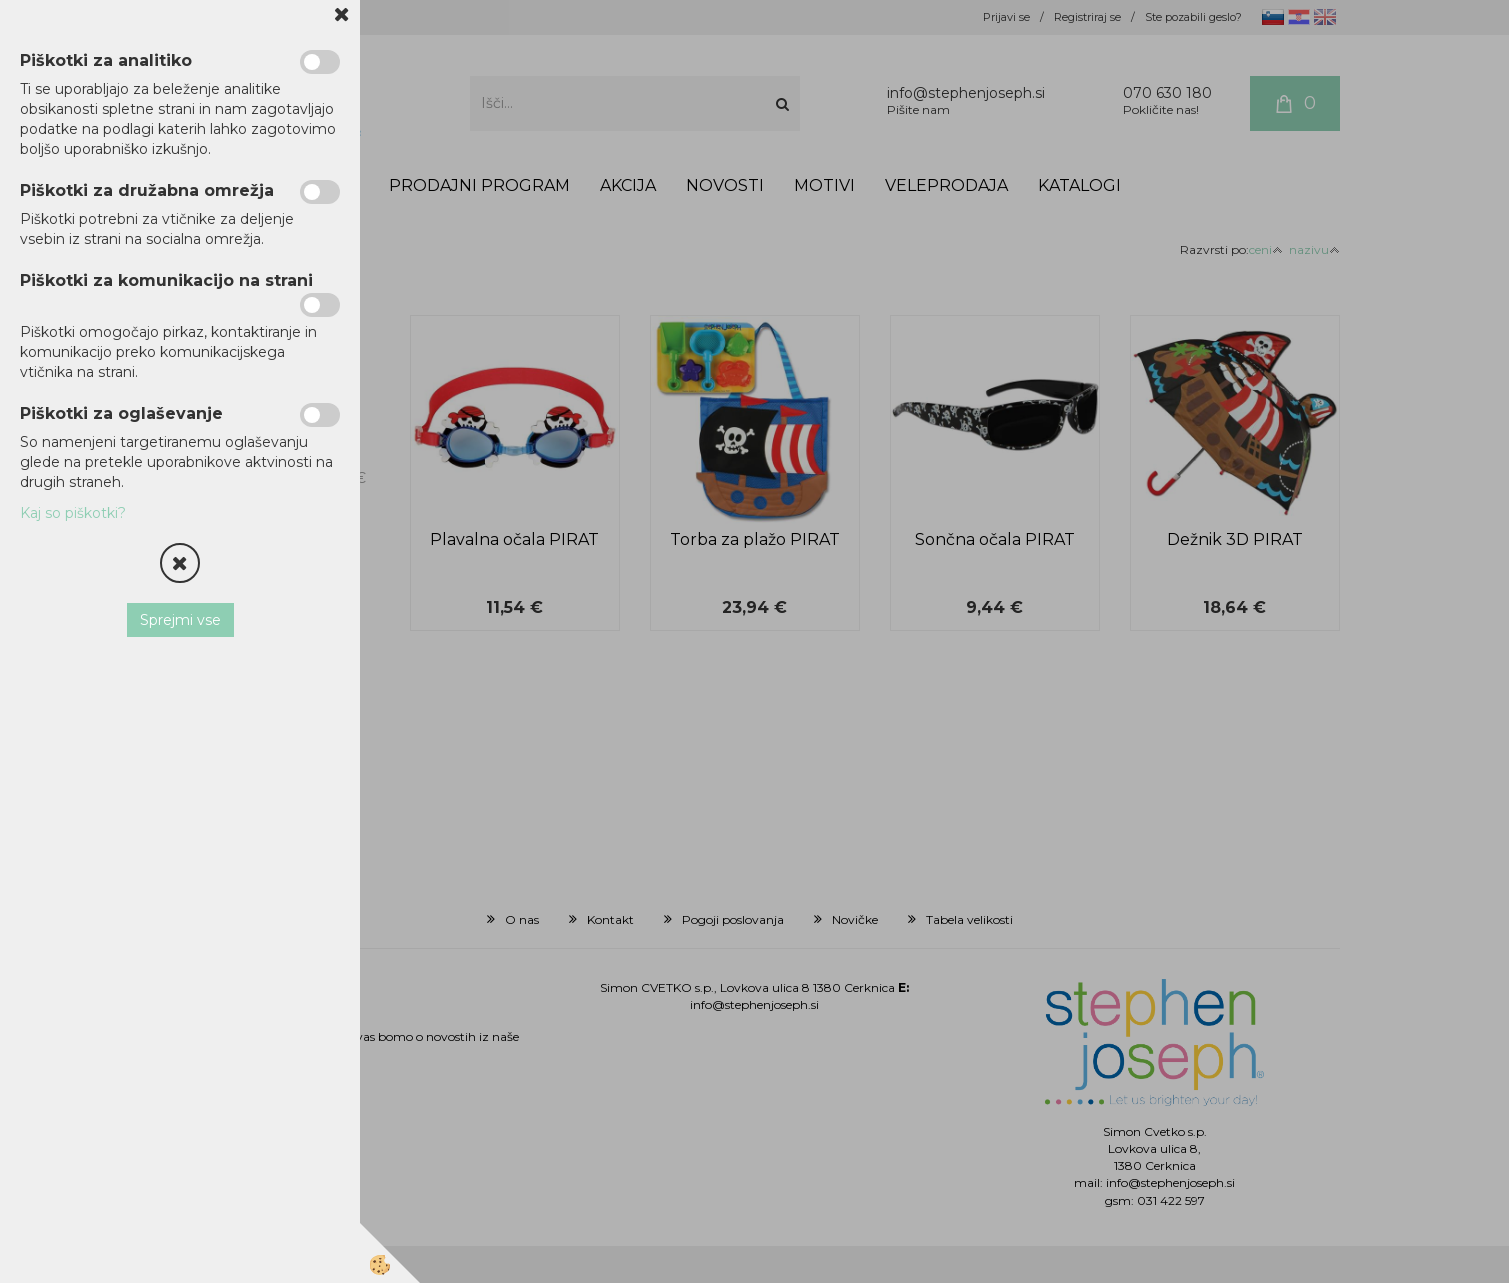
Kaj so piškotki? (73, 513)
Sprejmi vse (180, 620)
